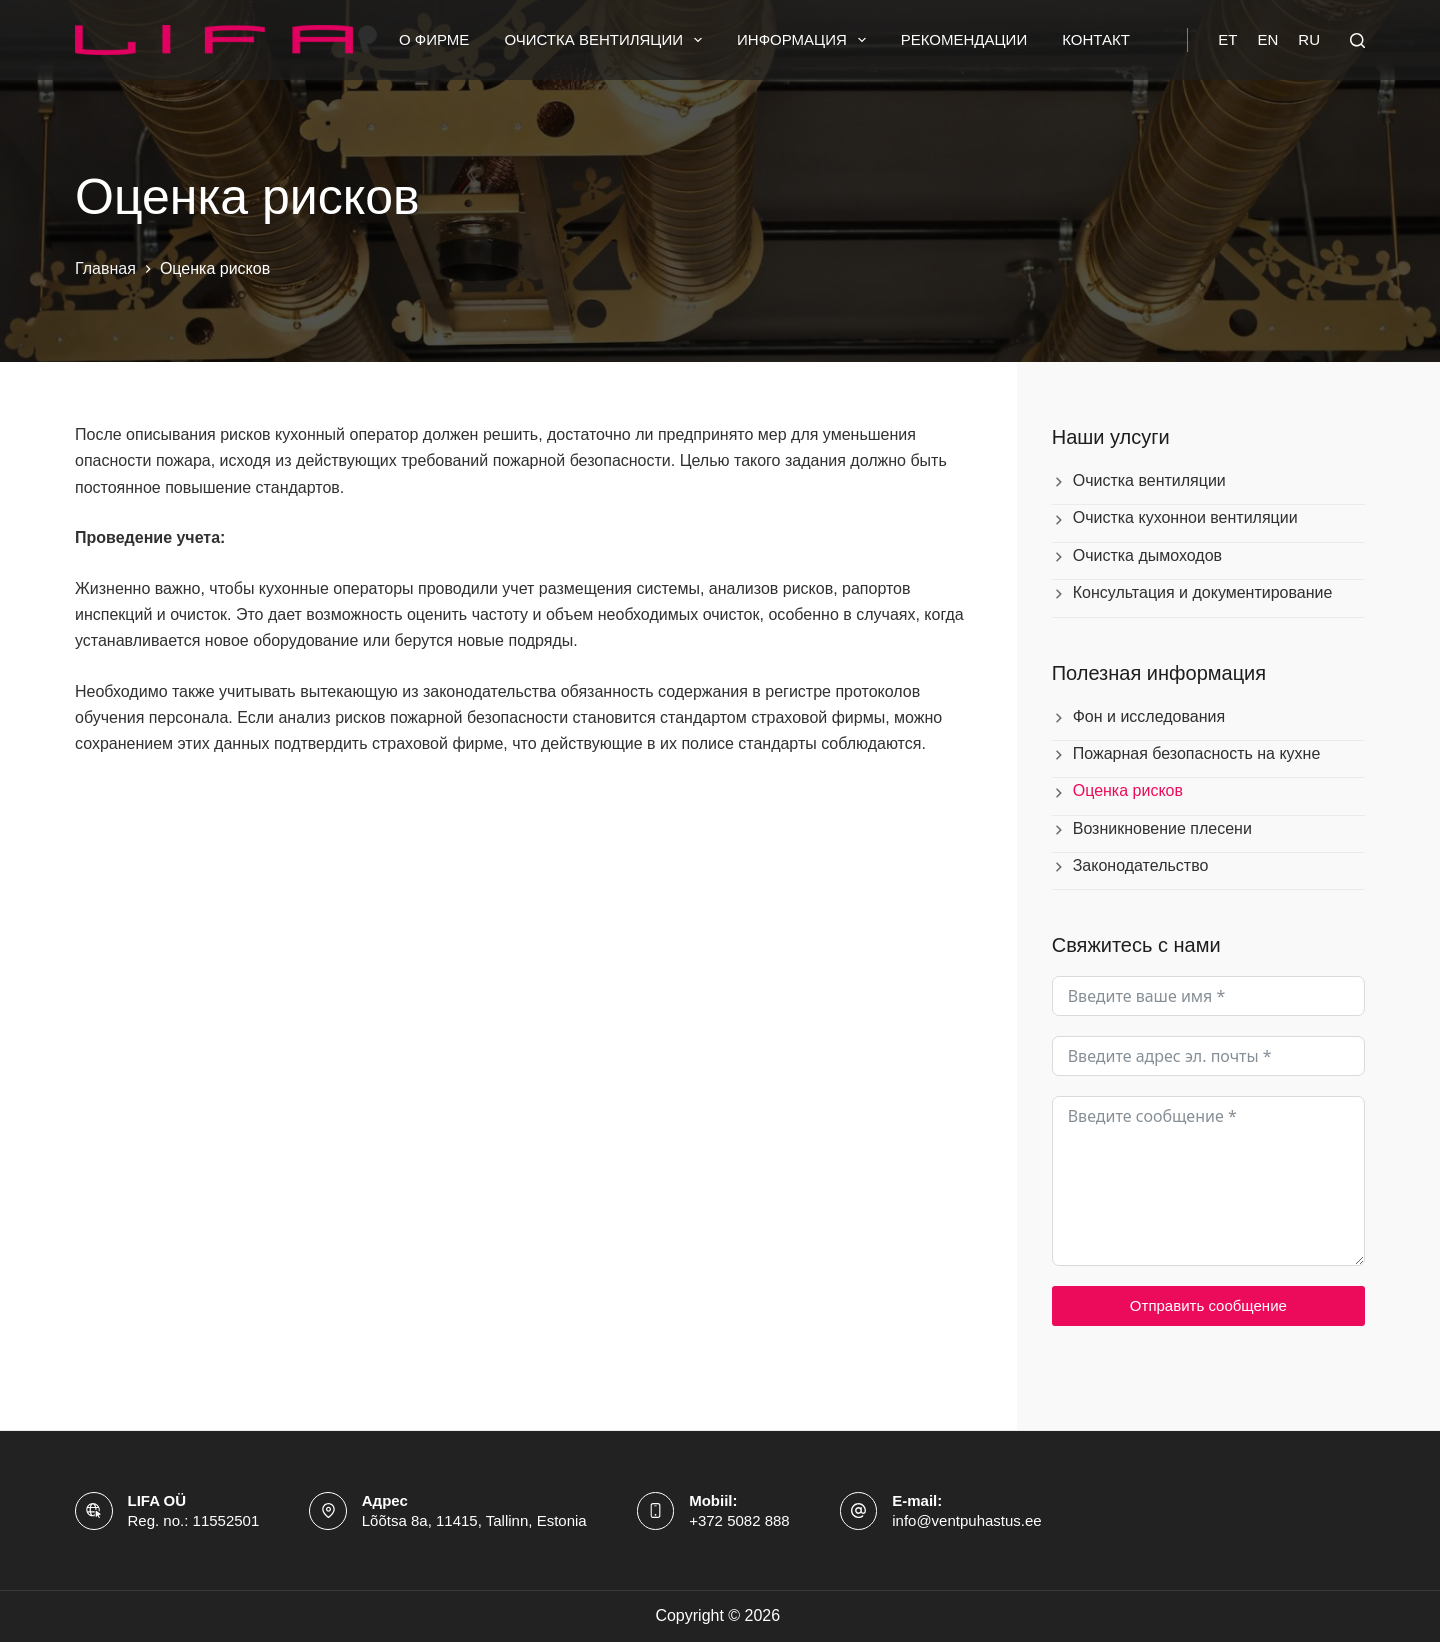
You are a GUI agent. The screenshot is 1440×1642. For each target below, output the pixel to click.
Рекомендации (964, 39)
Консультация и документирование (1203, 592)
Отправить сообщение (1208, 1305)
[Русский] (1309, 40)
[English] (1267, 40)
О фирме (434, 39)
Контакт (1096, 39)
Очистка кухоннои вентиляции (1185, 517)
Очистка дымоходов (1147, 555)
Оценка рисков (1128, 790)
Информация (805, 40)
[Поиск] (1357, 40)
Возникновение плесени (1162, 828)
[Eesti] (1227, 40)
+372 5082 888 (739, 1520)
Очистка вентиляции (607, 40)
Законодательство (1141, 865)
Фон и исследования (1149, 716)
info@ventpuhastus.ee (967, 1520)
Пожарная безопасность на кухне (1197, 753)
